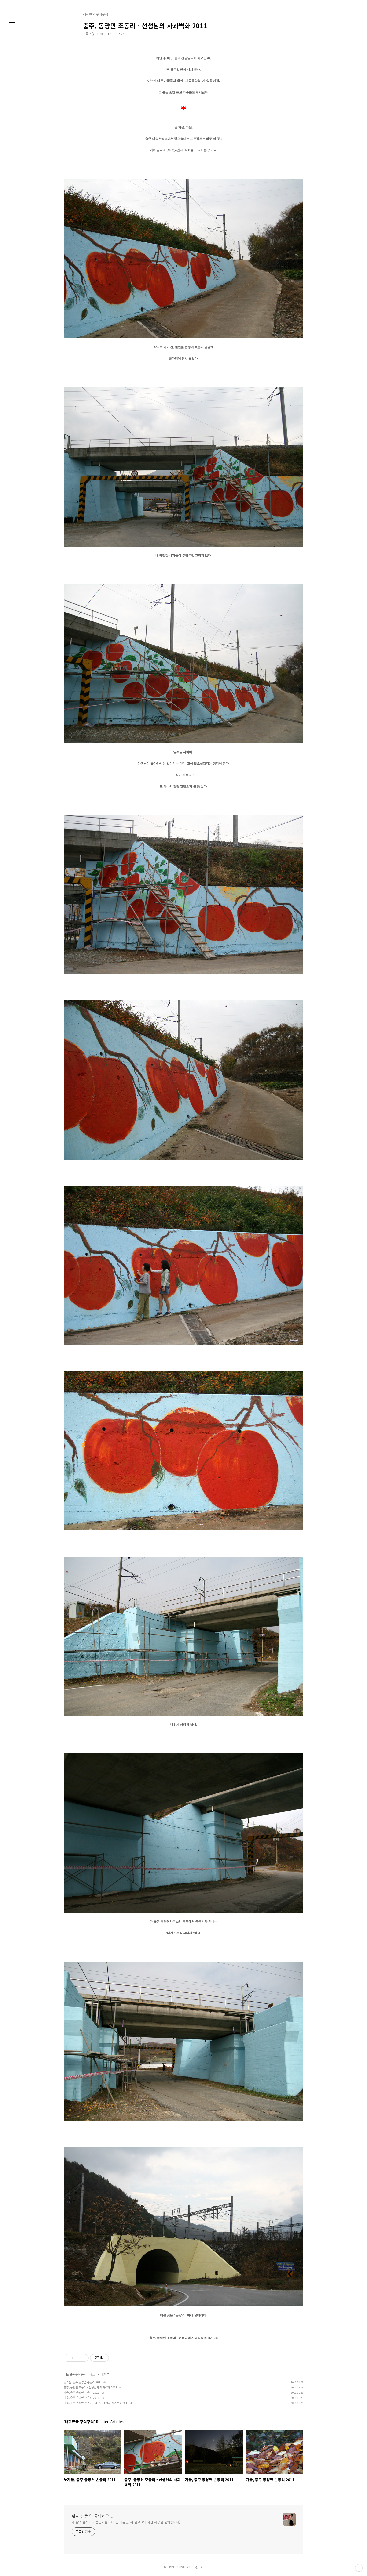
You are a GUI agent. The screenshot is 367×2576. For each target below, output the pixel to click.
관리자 (199, 2567)
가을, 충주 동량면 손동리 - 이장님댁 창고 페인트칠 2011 (96, 2403)
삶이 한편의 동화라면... (92, 2515)
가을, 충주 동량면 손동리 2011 (81, 2392)
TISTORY (184, 2567)
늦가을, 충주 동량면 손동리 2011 (83, 2382)
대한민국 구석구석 (75, 2374)
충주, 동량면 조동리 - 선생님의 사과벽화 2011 (90, 2387)
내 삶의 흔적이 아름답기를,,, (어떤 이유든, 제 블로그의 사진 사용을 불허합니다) (126, 2522)
